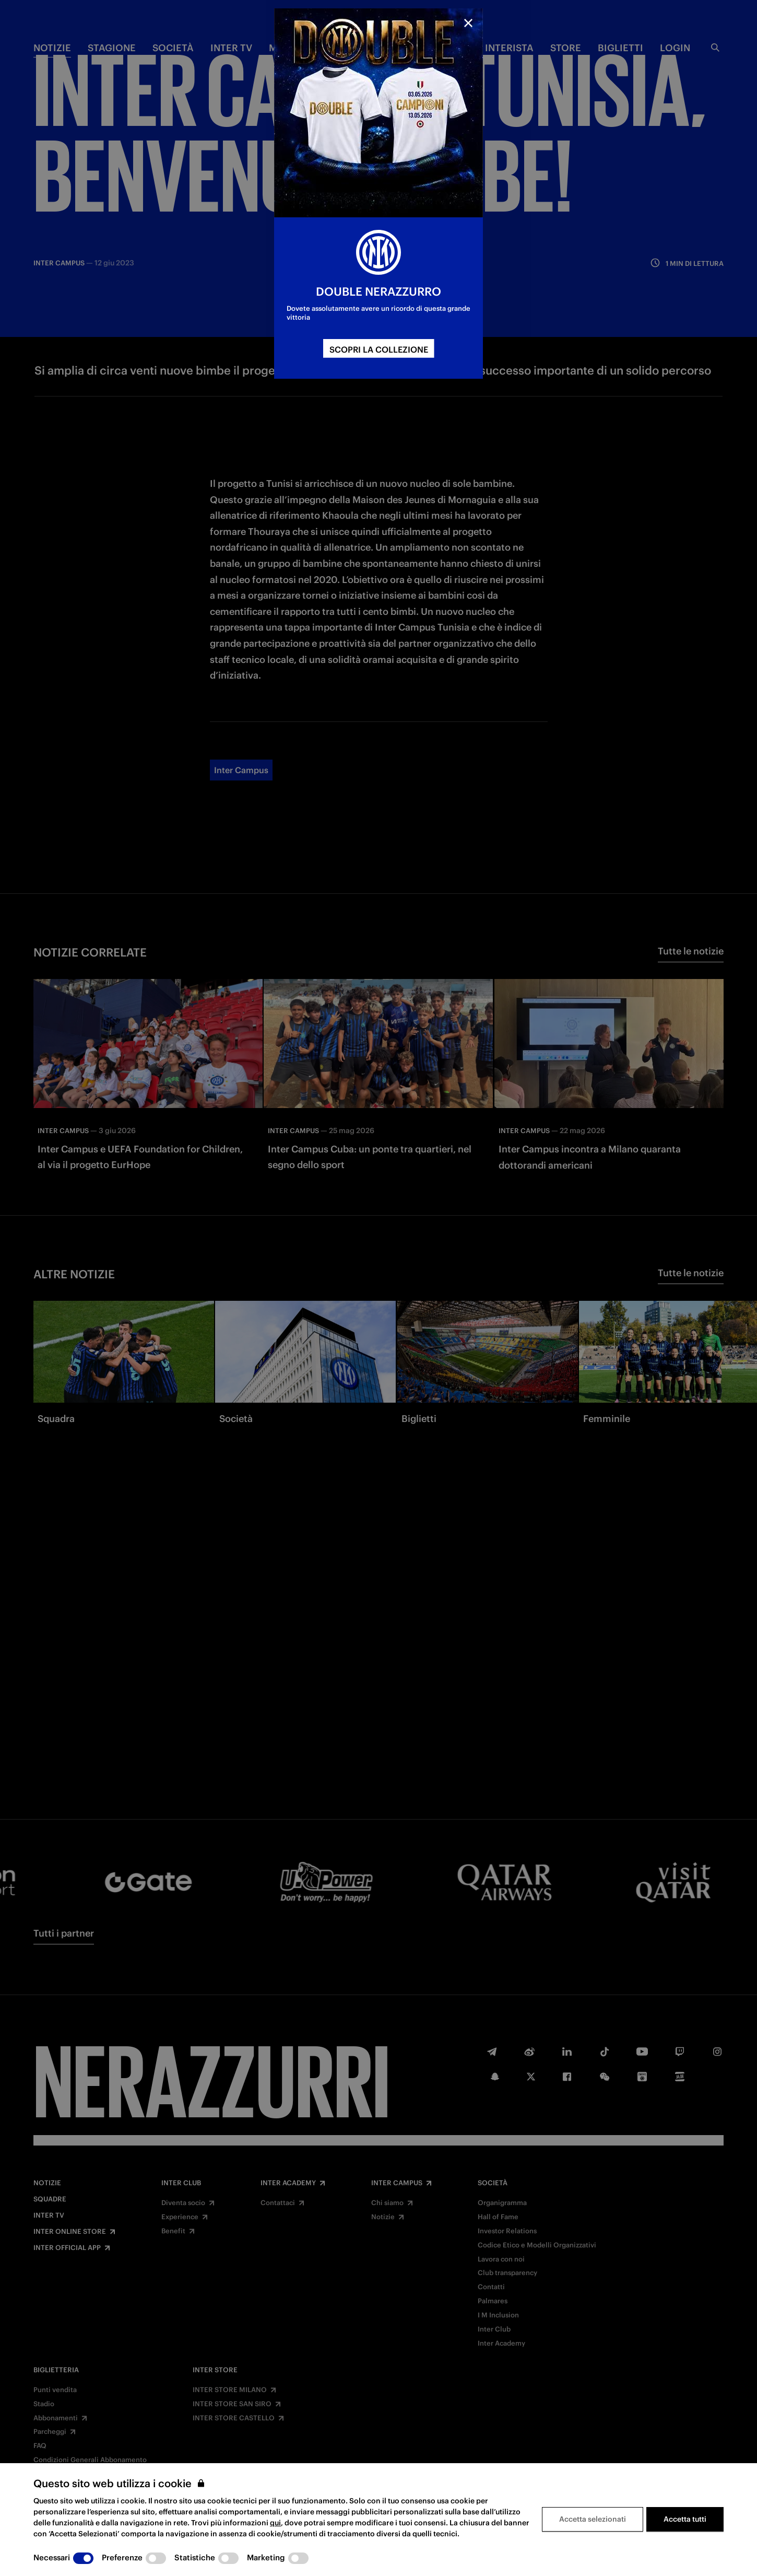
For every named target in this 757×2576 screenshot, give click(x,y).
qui (275, 2522)
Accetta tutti (685, 2519)
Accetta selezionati (592, 2519)
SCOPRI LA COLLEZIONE (378, 349)
